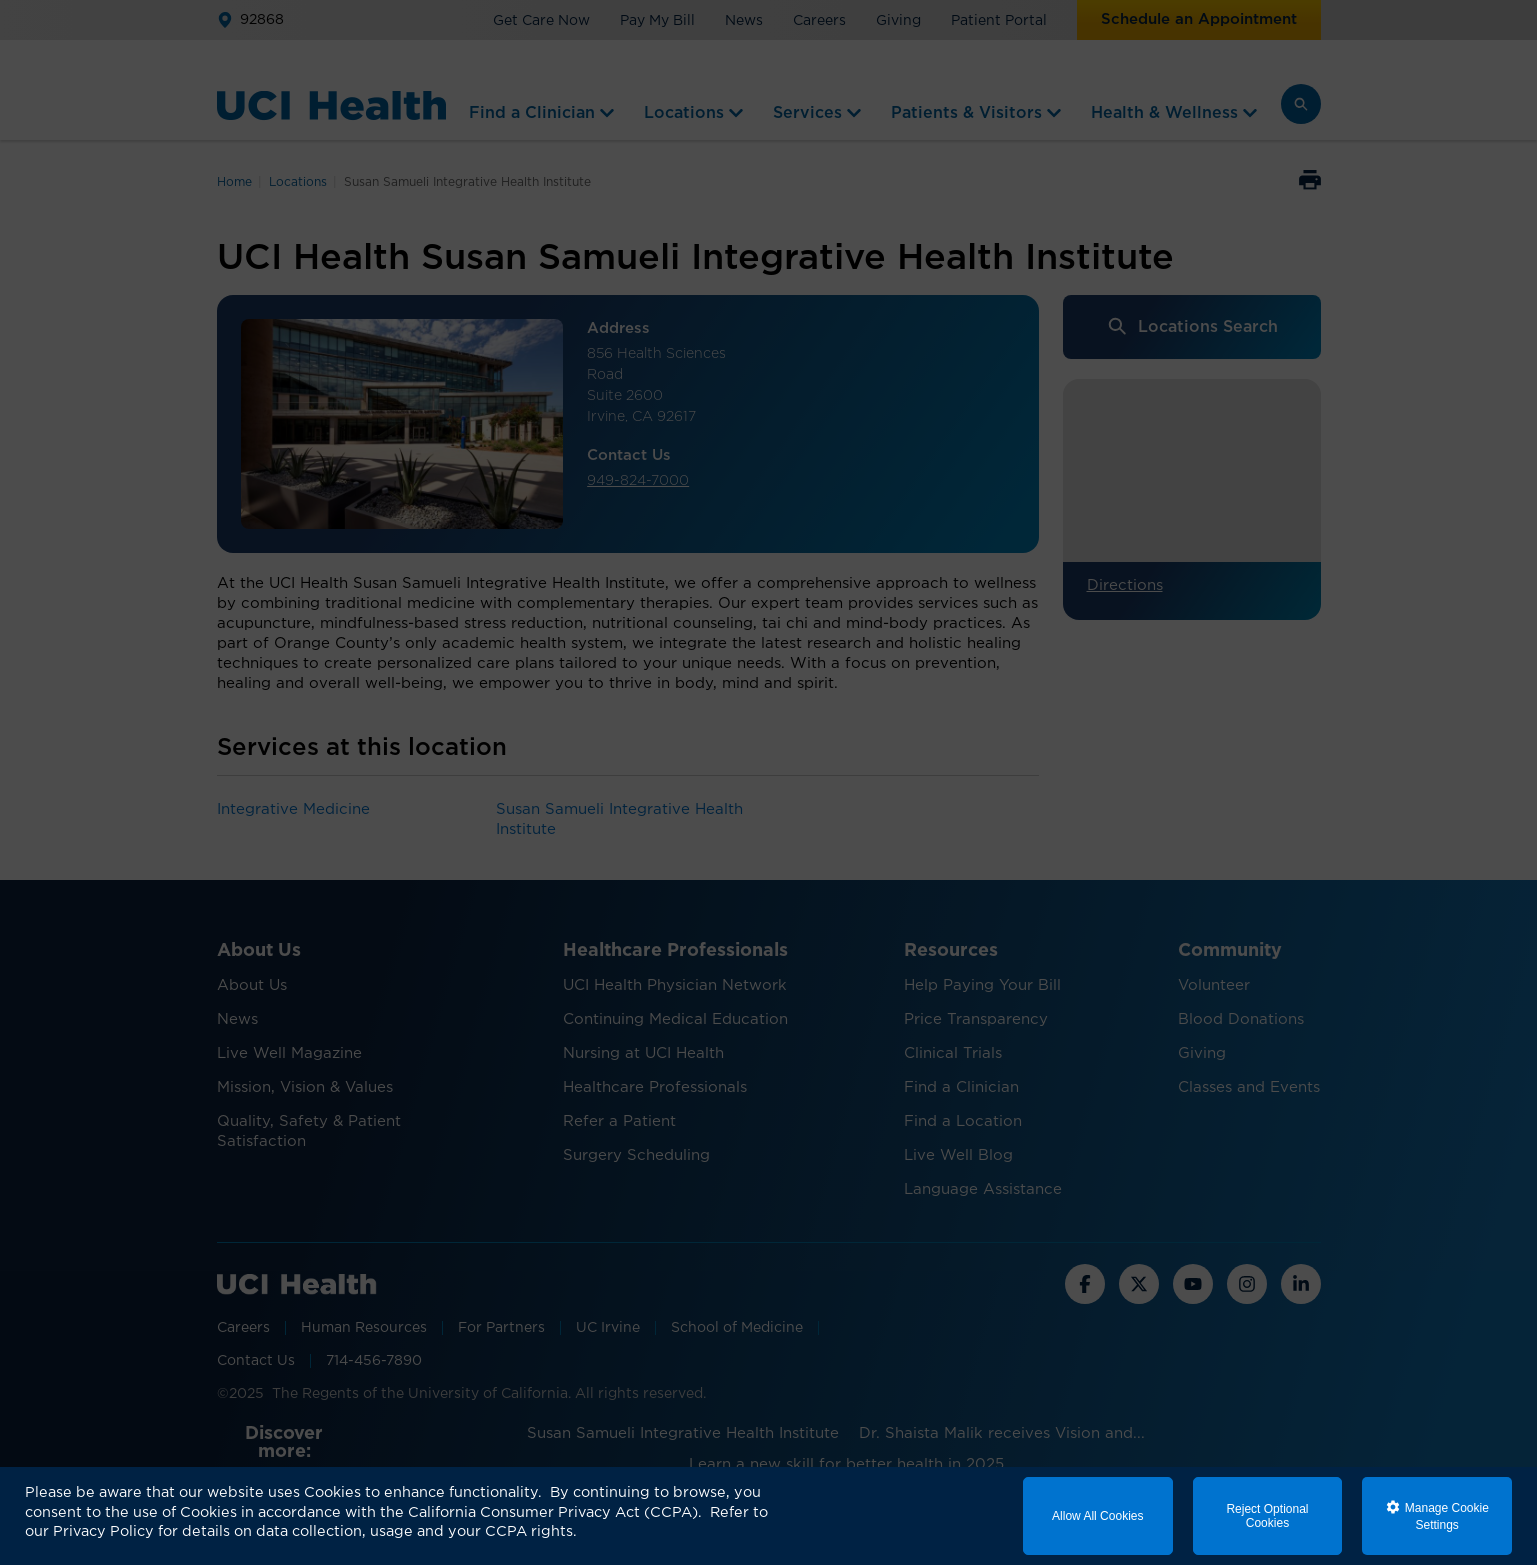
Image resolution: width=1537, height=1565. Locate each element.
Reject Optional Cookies (1267, 1516)
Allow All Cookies (1097, 1516)
